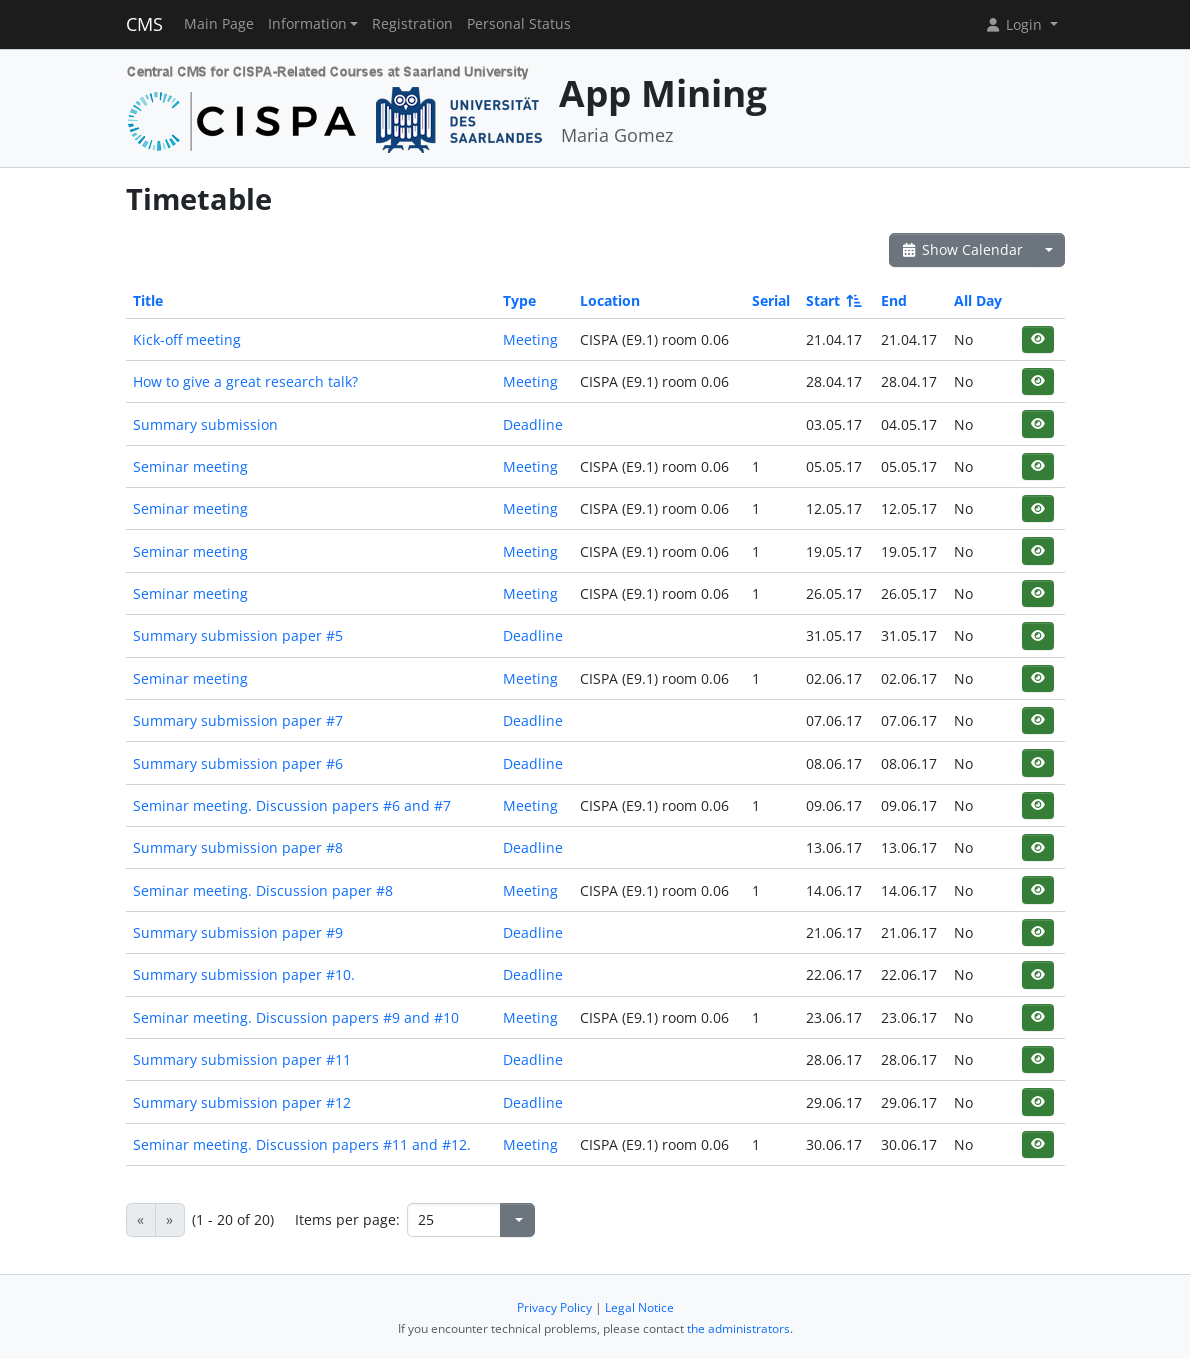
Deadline (533, 424)
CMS (144, 24)
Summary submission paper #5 (238, 635)
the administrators (738, 1328)
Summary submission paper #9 (238, 932)
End (894, 300)
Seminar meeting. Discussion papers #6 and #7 (292, 805)
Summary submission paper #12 (242, 1102)
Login (1015, 24)
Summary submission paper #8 (238, 847)
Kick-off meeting (187, 339)
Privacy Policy (554, 1307)
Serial (771, 300)
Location (610, 300)
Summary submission (205, 424)
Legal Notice (639, 1307)
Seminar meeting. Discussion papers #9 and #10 (296, 1017)
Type (519, 300)
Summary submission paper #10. (244, 974)
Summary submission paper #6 (238, 763)
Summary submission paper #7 (238, 720)
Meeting (530, 339)
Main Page (219, 24)
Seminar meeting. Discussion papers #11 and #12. (302, 1144)
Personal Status (519, 24)
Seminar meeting (190, 466)
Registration (412, 24)
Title (148, 300)
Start (832, 300)
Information (307, 24)
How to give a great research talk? (245, 381)
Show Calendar (962, 249)
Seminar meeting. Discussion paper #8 (263, 890)
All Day (978, 300)
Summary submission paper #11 (242, 1059)
